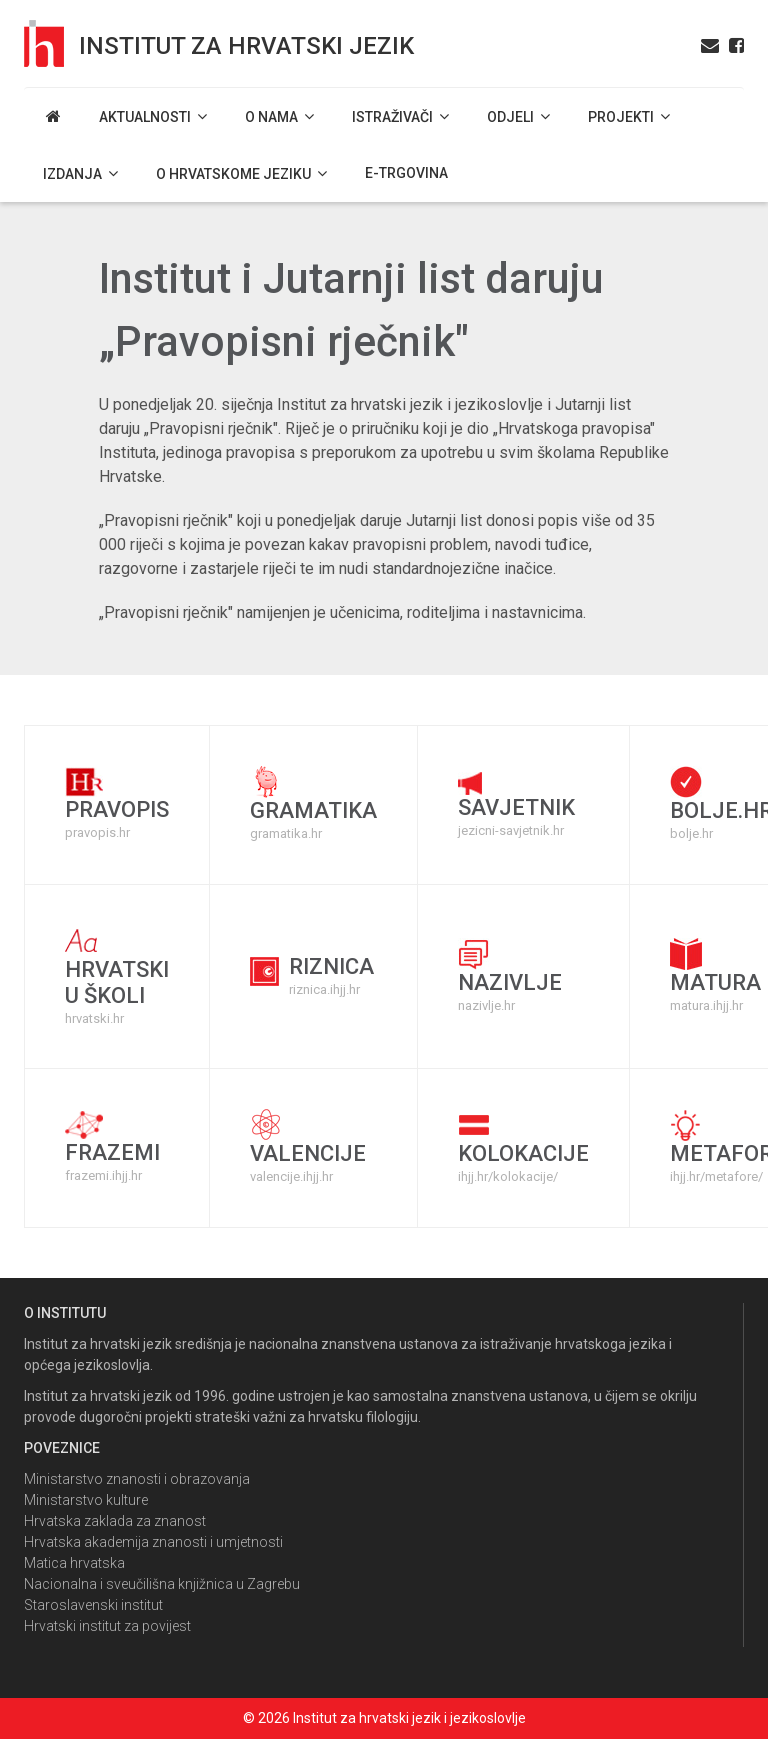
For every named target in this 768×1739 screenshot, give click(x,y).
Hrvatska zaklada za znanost (115, 1521)
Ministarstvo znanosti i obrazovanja (137, 1479)
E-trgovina (406, 173)
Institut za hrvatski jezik (246, 46)
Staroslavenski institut (93, 1605)
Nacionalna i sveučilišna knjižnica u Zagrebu (162, 1584)
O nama (279, 116)
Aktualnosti (153, 116)
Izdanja (80, 173)
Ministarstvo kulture (86, 1500)
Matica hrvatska (74, 1563)
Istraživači (400, 116)
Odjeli (518, 116)
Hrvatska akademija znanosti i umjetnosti (153, 1542)
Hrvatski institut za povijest (107, 1626)
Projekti (629, 116)
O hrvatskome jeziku (241, 173)
